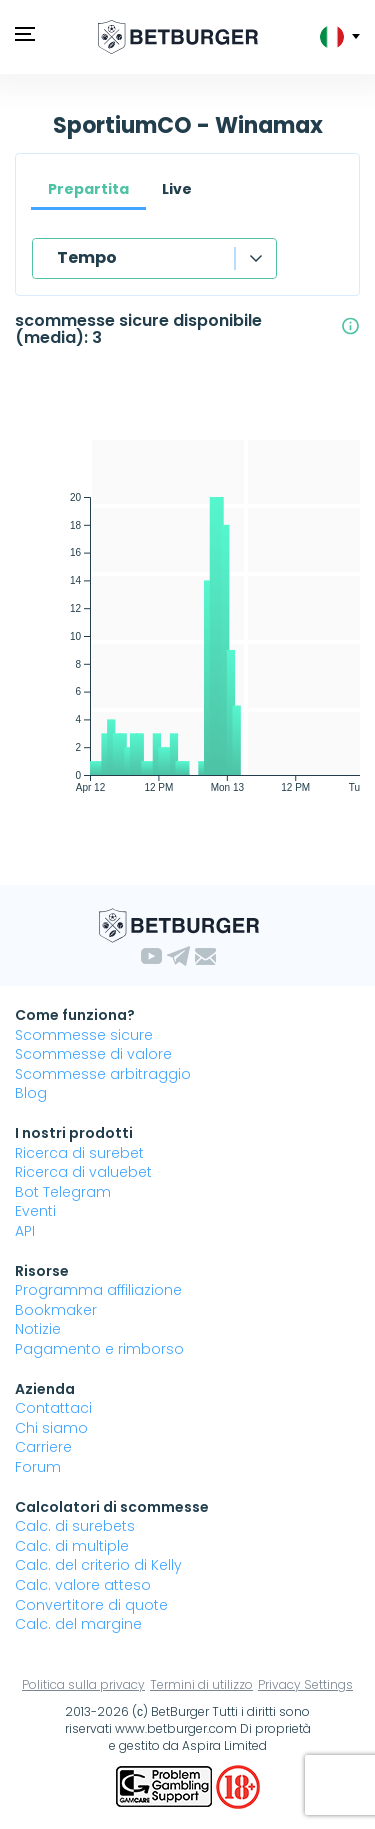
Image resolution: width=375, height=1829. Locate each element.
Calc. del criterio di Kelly (98, 1565)
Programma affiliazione (98, 1290)
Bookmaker (56, 1310)
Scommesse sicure (84, 1035)
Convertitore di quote (91, 1605)
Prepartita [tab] (88, 189)
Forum (38, 1467)
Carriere (43, 1447)
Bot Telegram (63, 1192)
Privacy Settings (305, 1684)
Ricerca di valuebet (83, 1172)
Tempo (87, 257)
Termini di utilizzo (201, 1684)
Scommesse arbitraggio (103, 1074)
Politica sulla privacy (83, 1684)
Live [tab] (177, 189)
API (25, 1231)
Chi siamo (51, 1428)
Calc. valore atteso (83, 1585)
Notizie (38, 1329)
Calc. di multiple (72, 1546)
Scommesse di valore (93, 1054)
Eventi (35, 1211)
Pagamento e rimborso (99, 1349)
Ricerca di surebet (79, 1153)
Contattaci (53, 1408)
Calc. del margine (78, 1624)
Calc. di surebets (75, 1526)
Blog (31, 1093)
